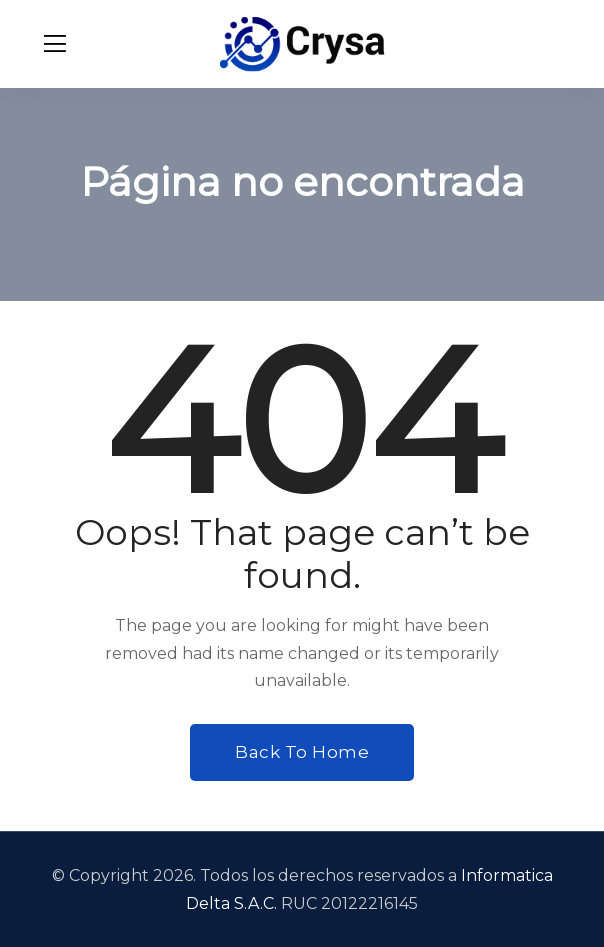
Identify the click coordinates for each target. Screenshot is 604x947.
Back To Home (302, 752)
